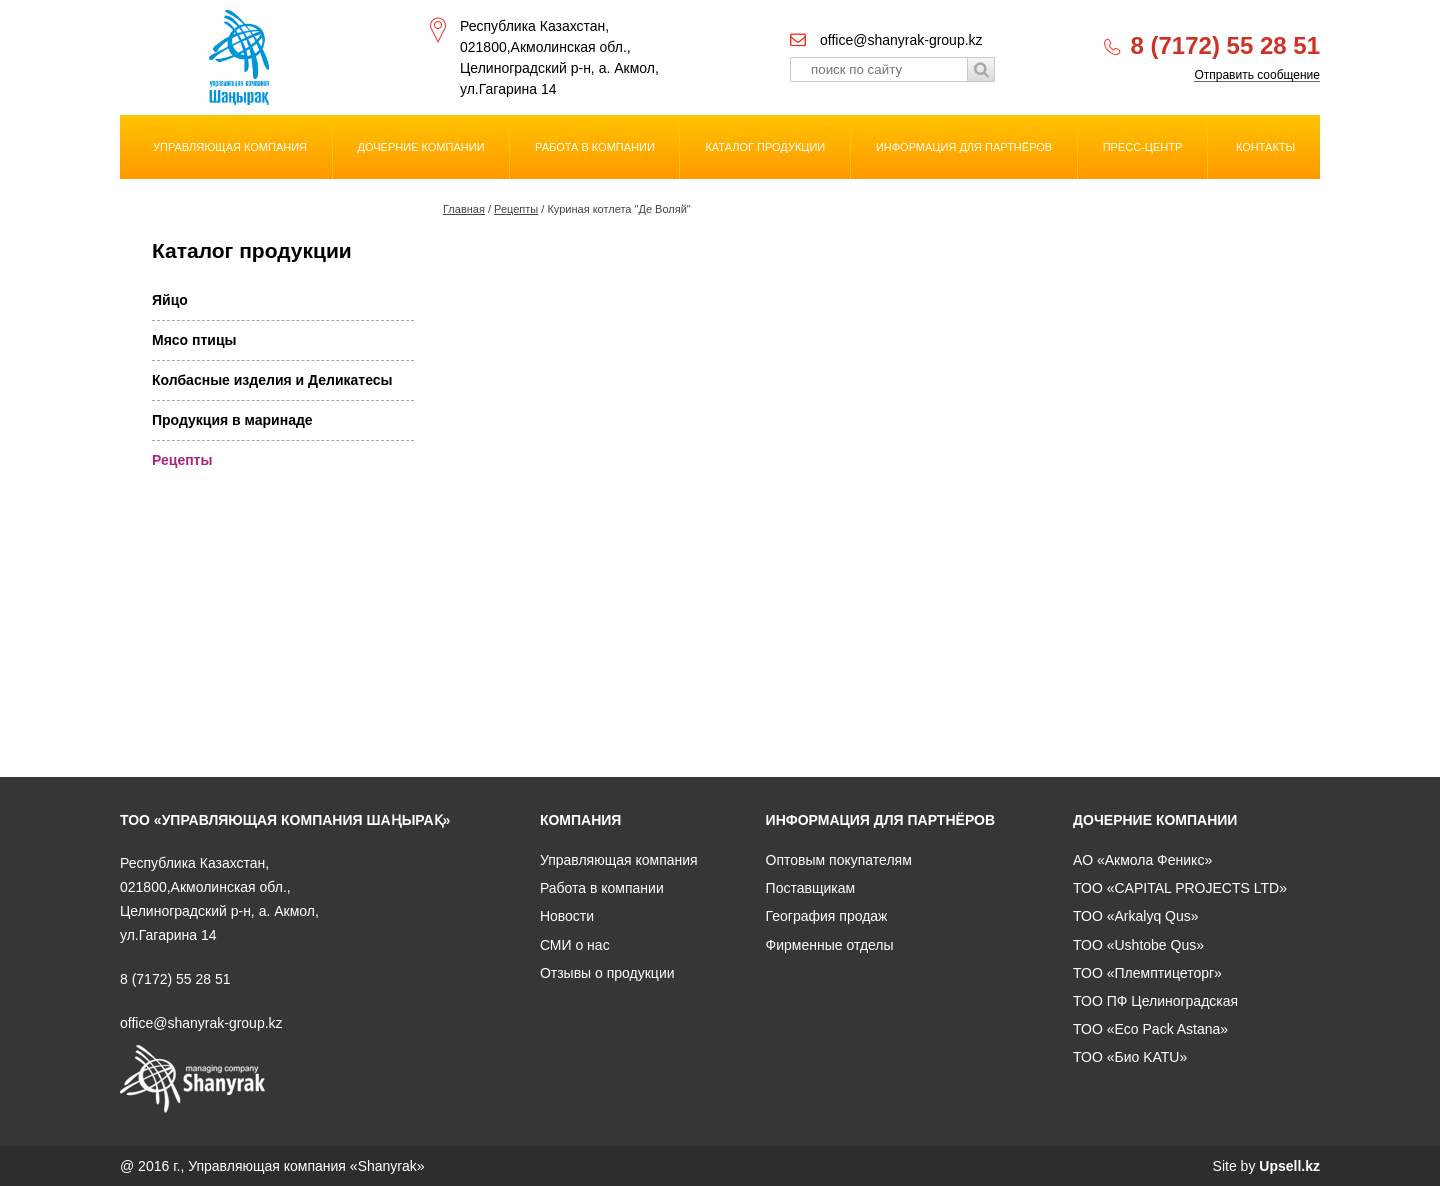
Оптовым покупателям (839, 860)
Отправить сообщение (1257, 75)
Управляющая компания (230, 147)
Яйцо (170, 300)
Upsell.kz (1289, 1166)
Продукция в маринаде (232, 420)
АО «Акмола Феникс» (1142, 860)
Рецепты (516, 209)
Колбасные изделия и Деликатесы (272, 380)
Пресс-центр (1143, 147)
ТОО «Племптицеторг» (1147, 973)
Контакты (1265, 147)
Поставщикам (811, 888)
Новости (567, 916)
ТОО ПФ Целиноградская (1155, 1001)
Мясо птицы (194, 340)
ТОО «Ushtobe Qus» (1138, 945)
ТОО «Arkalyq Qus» (1135, 916)
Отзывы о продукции (607, 973)
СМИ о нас (575, 945)
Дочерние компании (421, 147)
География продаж (827, 916)
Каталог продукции (765, 147)
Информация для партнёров (964, 147)
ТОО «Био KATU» (1130, 1057)
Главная (464, 209)
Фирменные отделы (830, 945)
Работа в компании (595, 147)
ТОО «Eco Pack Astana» (1150, 1029)
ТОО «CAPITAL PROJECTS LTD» (1180, 888)
